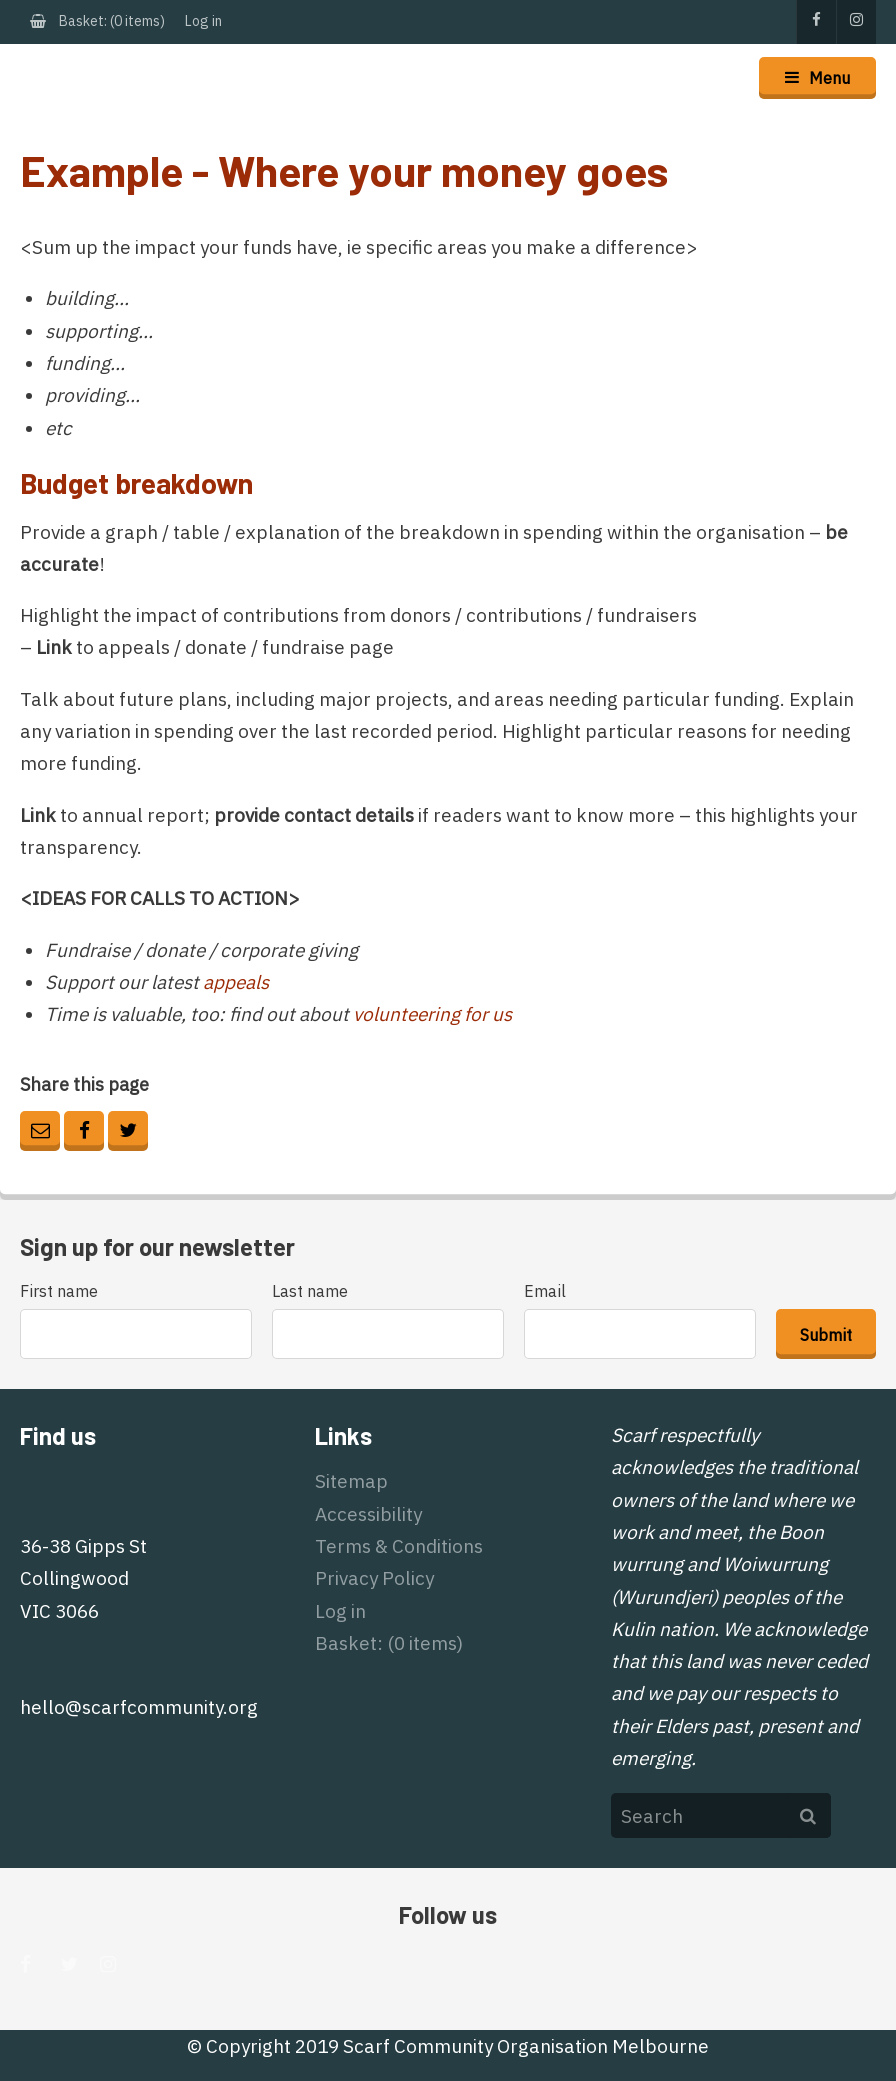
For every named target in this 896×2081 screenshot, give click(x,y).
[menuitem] (97, 22)
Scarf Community (76, 78)
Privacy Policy (374, 1578)
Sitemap (351, 1481)
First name (61, 1290)
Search (808, 1815)
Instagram (856, 22)
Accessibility (368, 1514)
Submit (826, 1334)
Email (40, 1131)
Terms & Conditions (399, 1546)
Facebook (816, 22)
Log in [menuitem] (203, 21)
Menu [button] (829, 77)
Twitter (128, 1131)
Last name (312, 1290)
